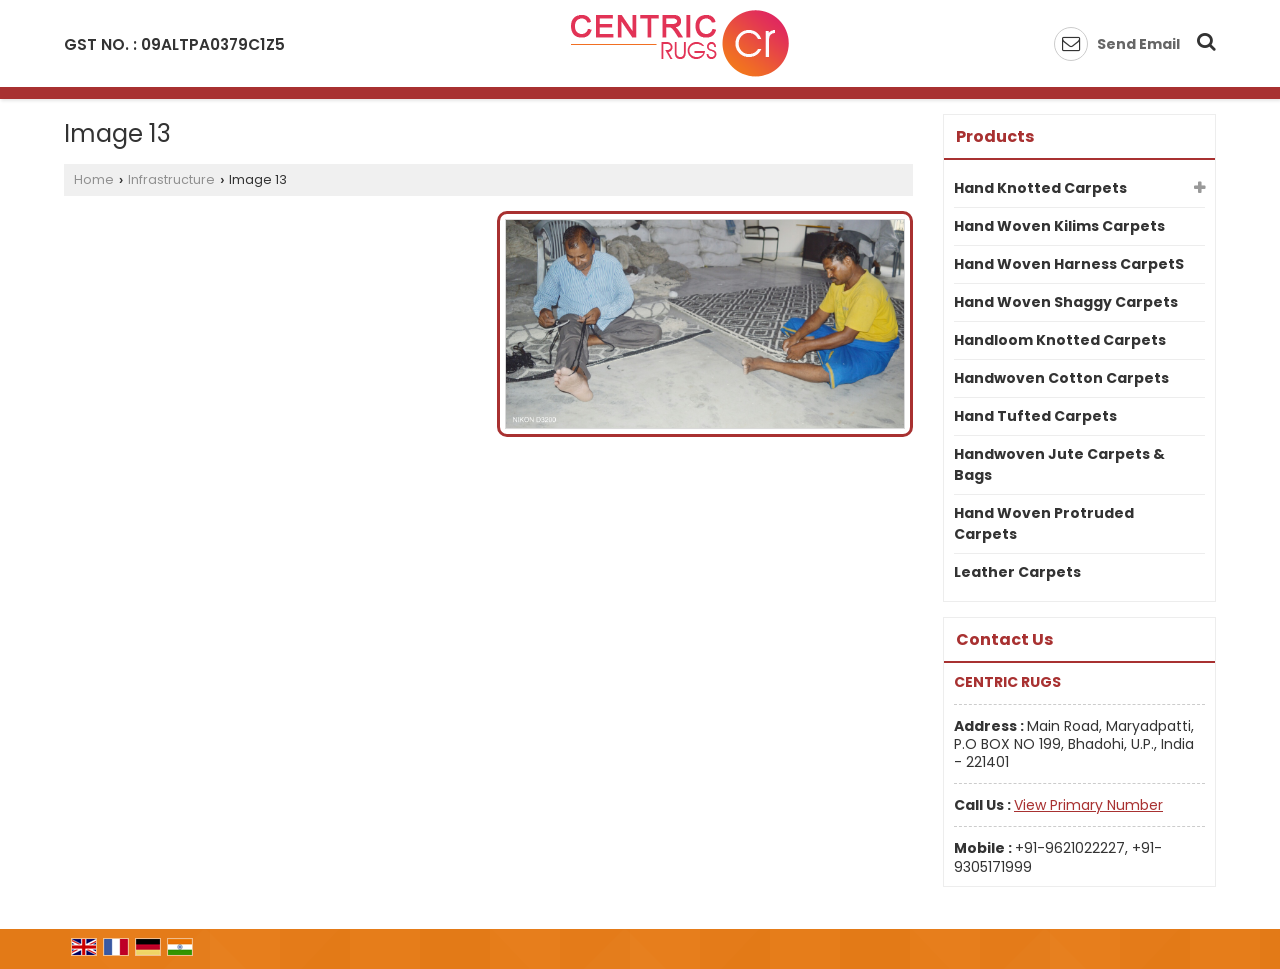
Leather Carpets (1017, 572)
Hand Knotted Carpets (1040, 188)
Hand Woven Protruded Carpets (1044, 523)
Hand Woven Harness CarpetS (1069, 264)
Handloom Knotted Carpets (1060, 340)
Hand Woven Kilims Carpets (1059, 226)
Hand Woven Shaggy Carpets (1066, 302)
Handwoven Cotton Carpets (1061, 378)
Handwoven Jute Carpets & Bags (1059, 464)
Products (995, 136)
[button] (1088, 805)
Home (94, 179)
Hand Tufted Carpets (1035, 416)
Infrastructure (171, 179)
